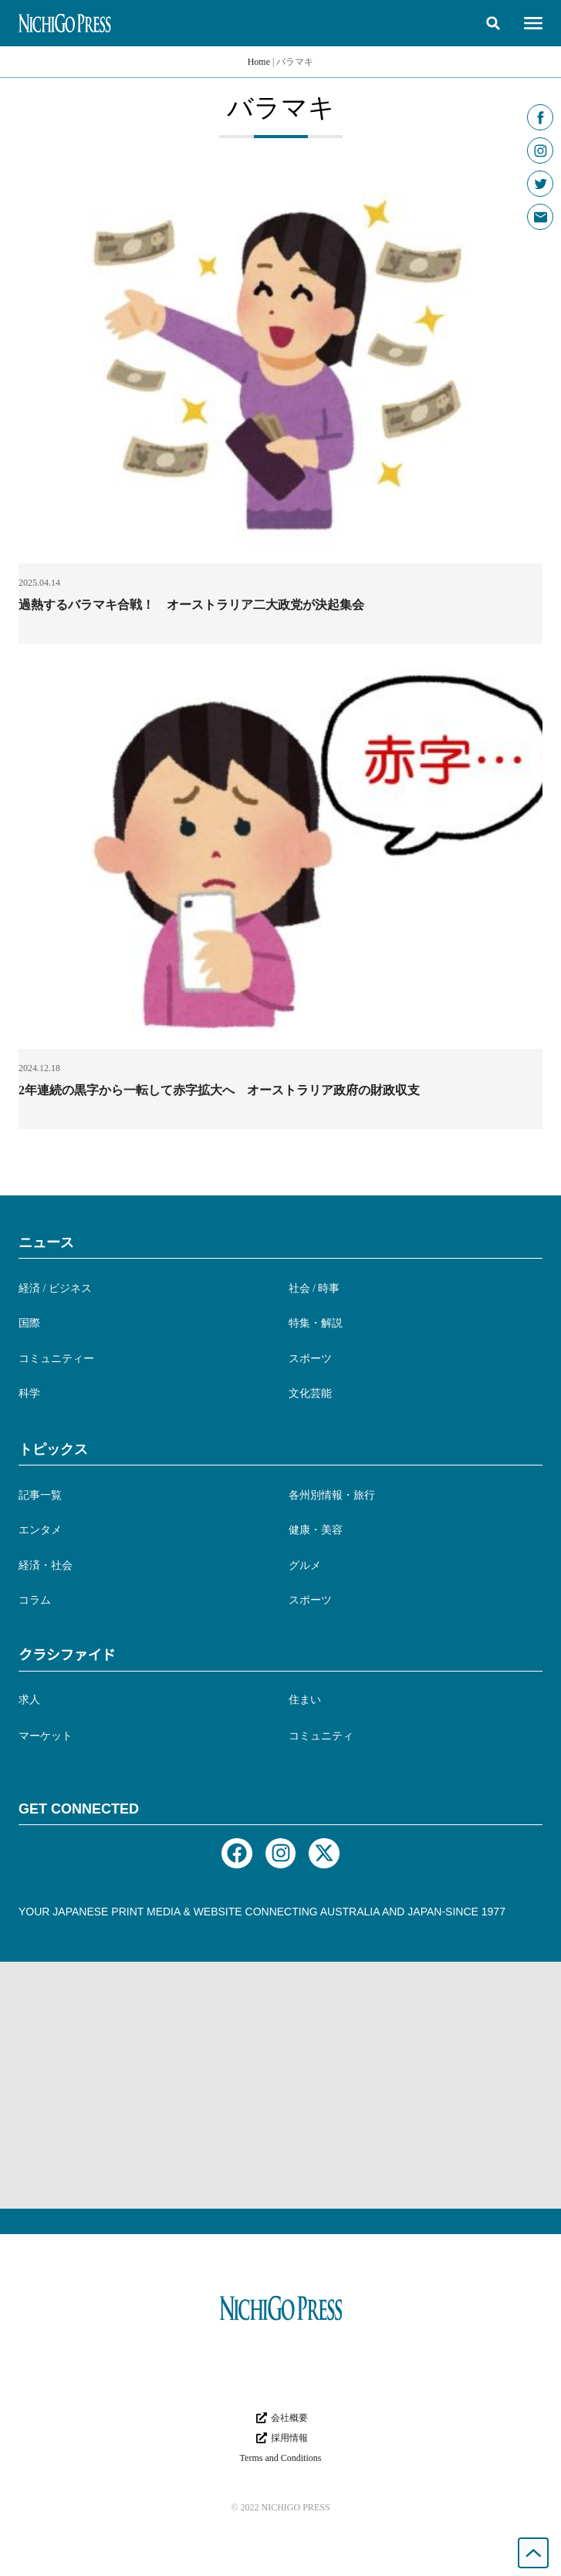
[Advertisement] (280, 2085)
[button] (493, 23)
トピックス (53, 1449)
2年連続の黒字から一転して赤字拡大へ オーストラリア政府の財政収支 (219, 1090)
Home (259, 61)
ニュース (46, 1242)
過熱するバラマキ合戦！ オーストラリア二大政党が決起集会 (191, 604)
